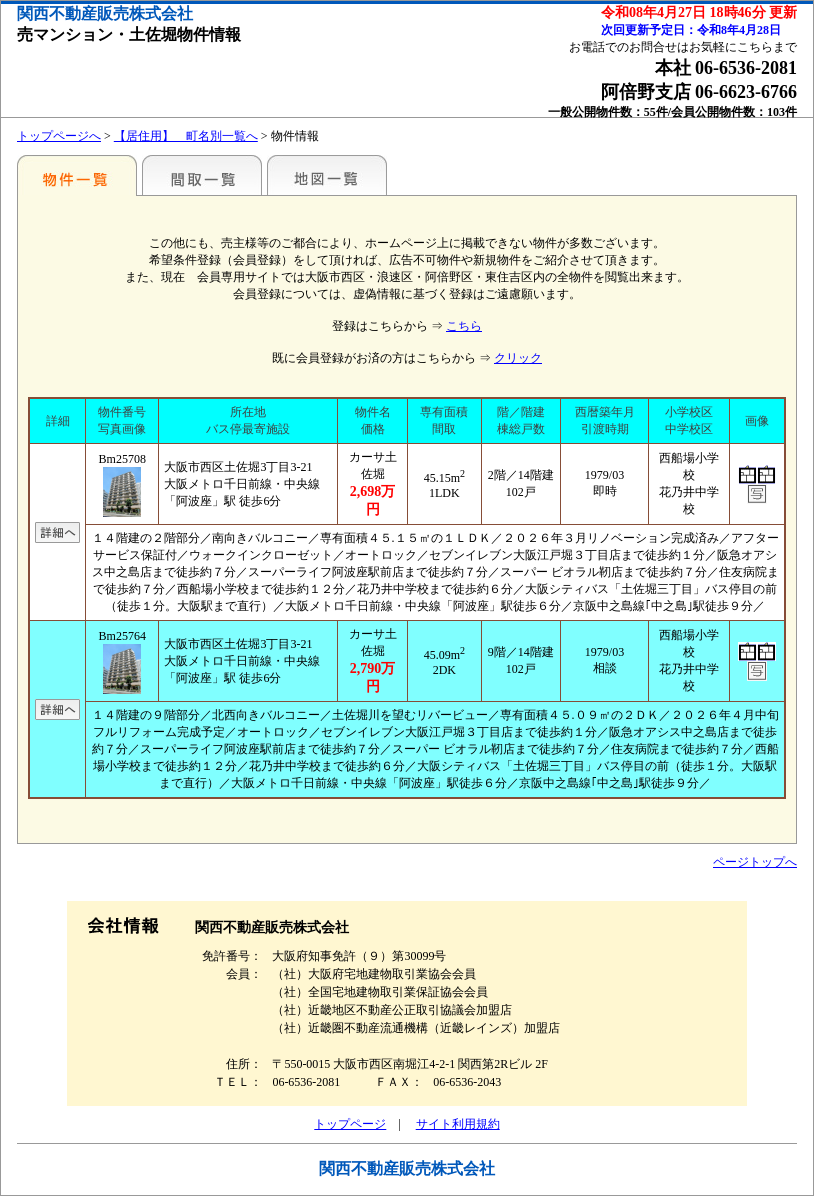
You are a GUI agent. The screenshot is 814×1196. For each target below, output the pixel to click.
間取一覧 (202, 175)
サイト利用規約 (458, 1124)
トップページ (350, 1124)
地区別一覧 (77, 175)
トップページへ (59, 136)
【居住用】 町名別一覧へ (186, 136)
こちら (464, 326)
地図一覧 (327, 175)
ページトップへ (755, 862)
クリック (518, 358)
